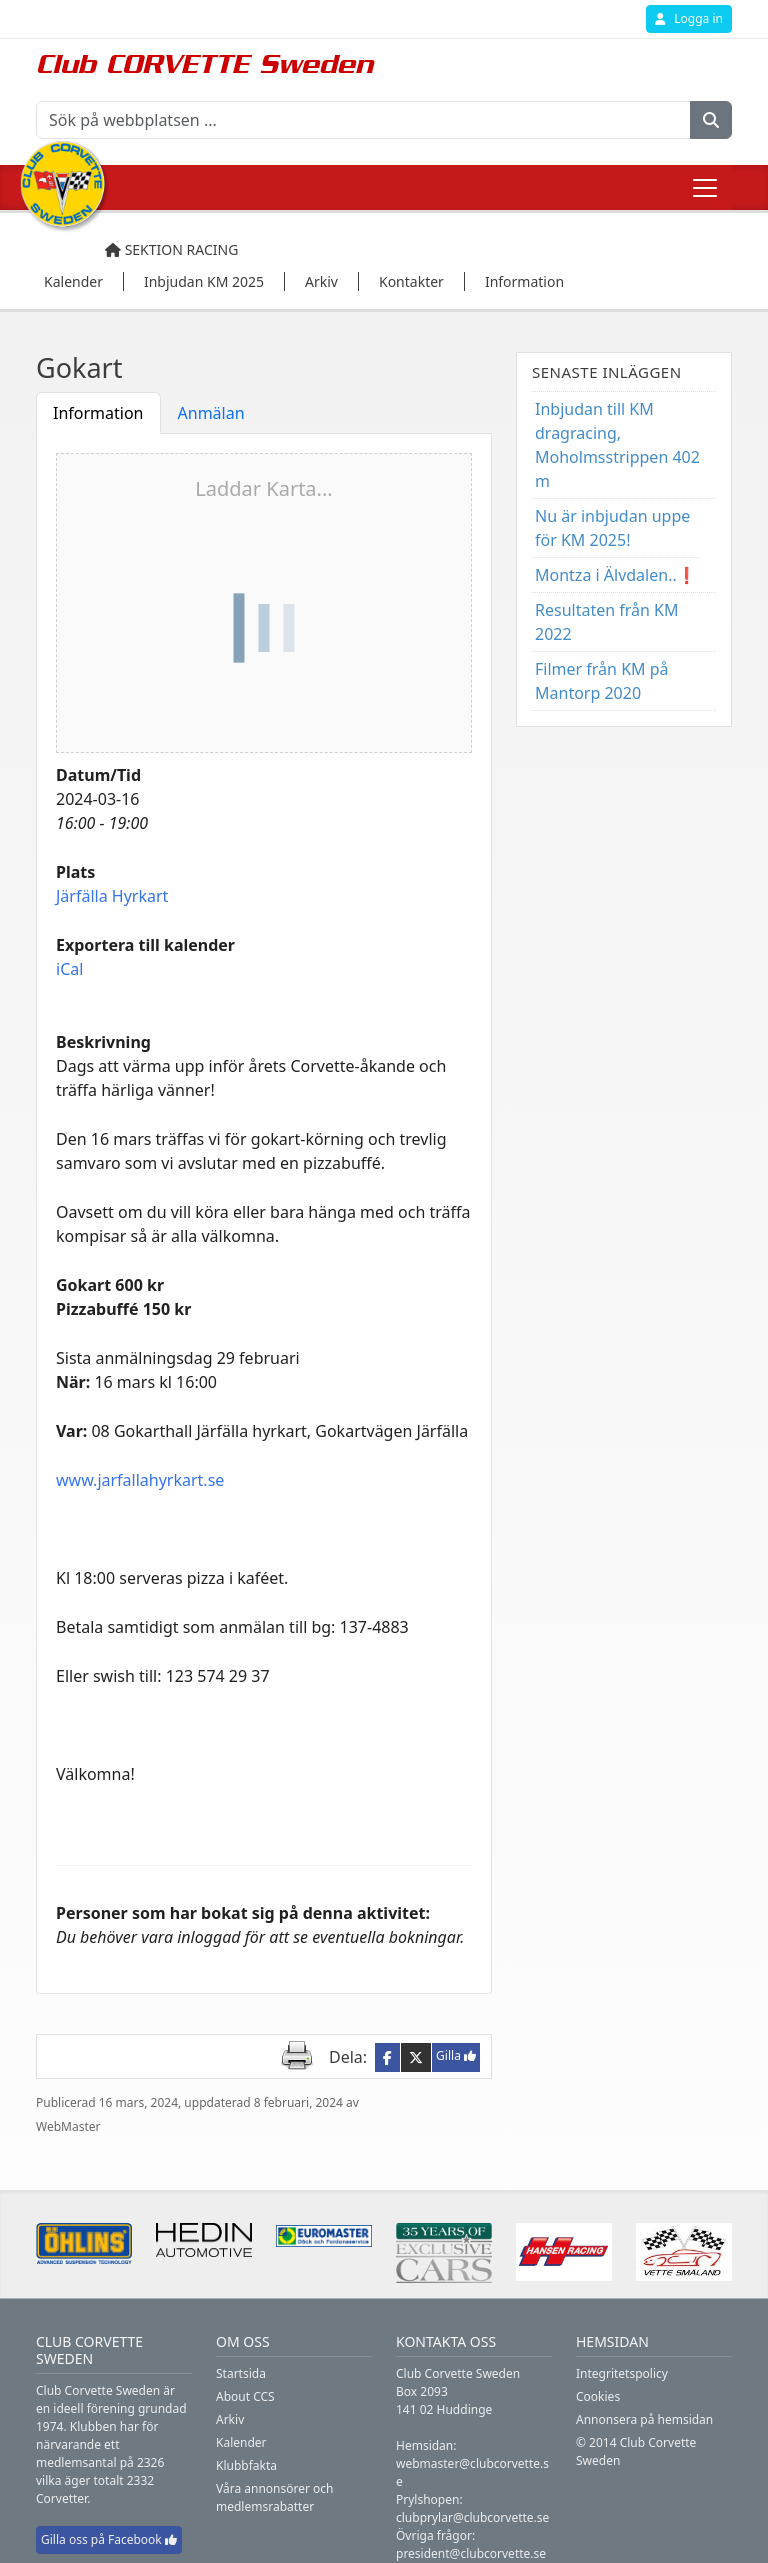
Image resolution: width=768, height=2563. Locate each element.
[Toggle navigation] (705, 188)
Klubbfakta (246, 2465)
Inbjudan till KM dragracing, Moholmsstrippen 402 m (617, 445)
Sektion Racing (171, 249)
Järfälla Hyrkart (112, 896)
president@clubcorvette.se (471, 2553)
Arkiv (230, 2419)
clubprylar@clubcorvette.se (472, 2517)
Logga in (689, 18)
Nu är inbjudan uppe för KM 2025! (612, 528)
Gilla (456, 2055)
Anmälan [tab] (211, 413)
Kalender (241, 2442)
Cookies (598, 2396)
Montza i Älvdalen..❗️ (616, 575)
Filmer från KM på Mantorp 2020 (602, 681)
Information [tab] (98, 413)
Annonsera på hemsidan (644, 2419)
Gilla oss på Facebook (109, 2539)
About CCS (245, 2396)
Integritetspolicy (622, 2373)
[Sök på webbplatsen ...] (363, 120)
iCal (69, 969)
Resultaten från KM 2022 (607, 622)
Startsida (241, 2373)
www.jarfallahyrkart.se (140, 1480)
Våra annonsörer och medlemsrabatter (275, 2497)
